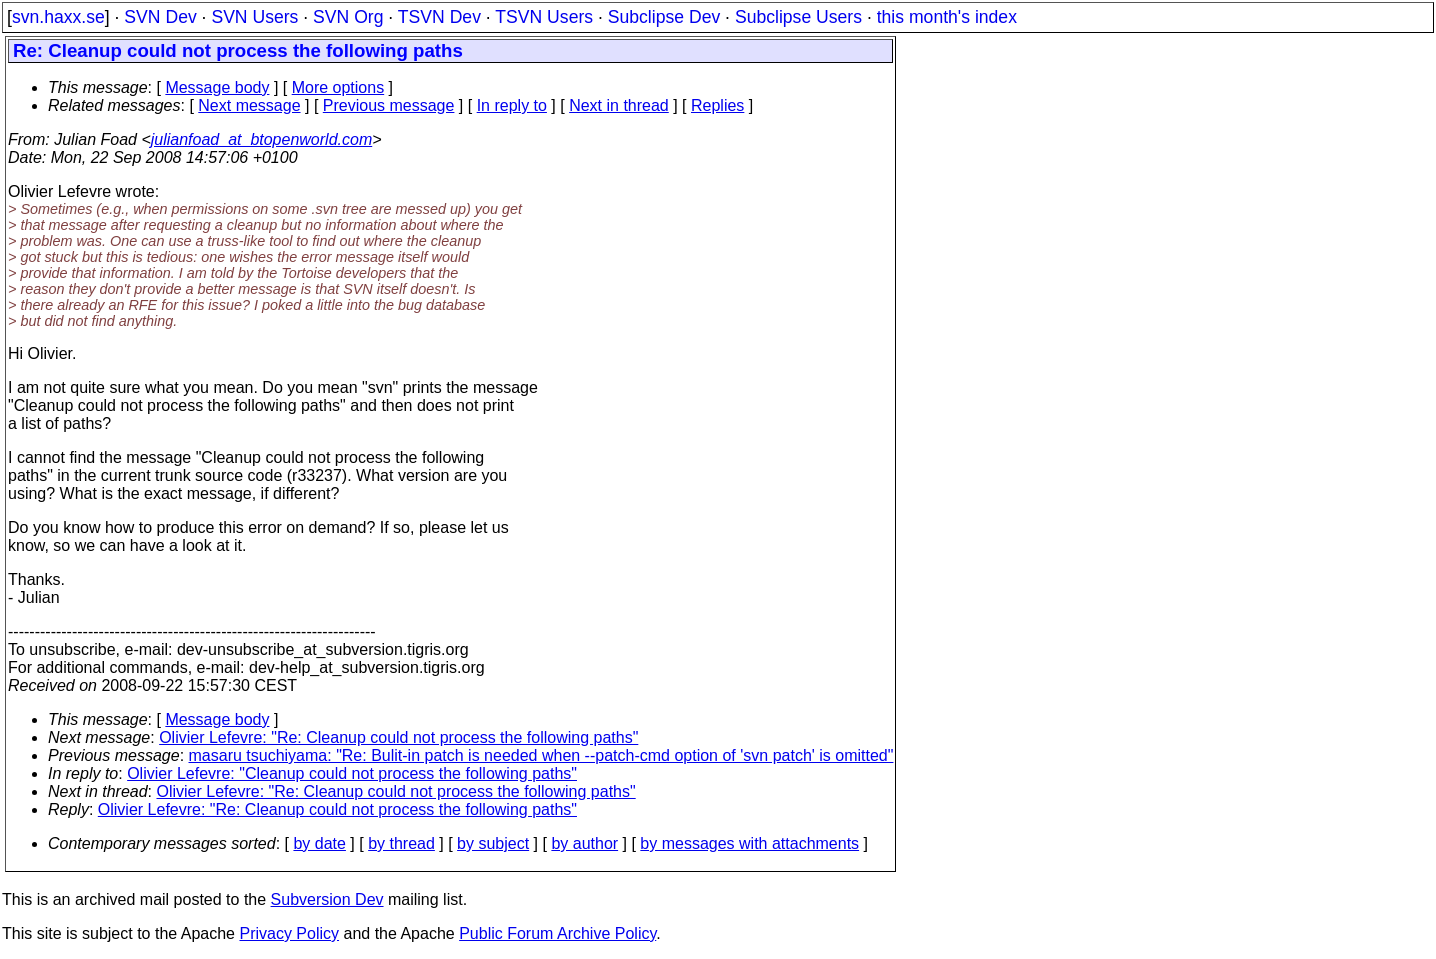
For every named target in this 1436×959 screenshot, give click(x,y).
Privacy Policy (289, 933)
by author (584, 843)
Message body (217, 87)
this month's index (947, 17)
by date (319, 843)
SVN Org (348, 17)
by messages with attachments (749, 843)
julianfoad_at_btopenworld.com (261, 139)
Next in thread (619, 105)
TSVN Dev (439, 17)
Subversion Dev (327, 899)
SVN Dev (160, 17)
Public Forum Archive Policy (557, 933)
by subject (493, 843)
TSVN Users (544, 17)
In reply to (512, 105)
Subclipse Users (798, 17)
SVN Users (254, 17)
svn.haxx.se (58, 17)
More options (338, 87)
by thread (401, 843)
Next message (249, 105)
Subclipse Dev (664, 17)
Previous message (389, 105)
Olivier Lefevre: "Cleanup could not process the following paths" (352, 773)
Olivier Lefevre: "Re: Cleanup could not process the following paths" (398, 737)
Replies (717, 105)
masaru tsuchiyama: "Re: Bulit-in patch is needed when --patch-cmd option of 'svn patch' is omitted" (541, 755)
